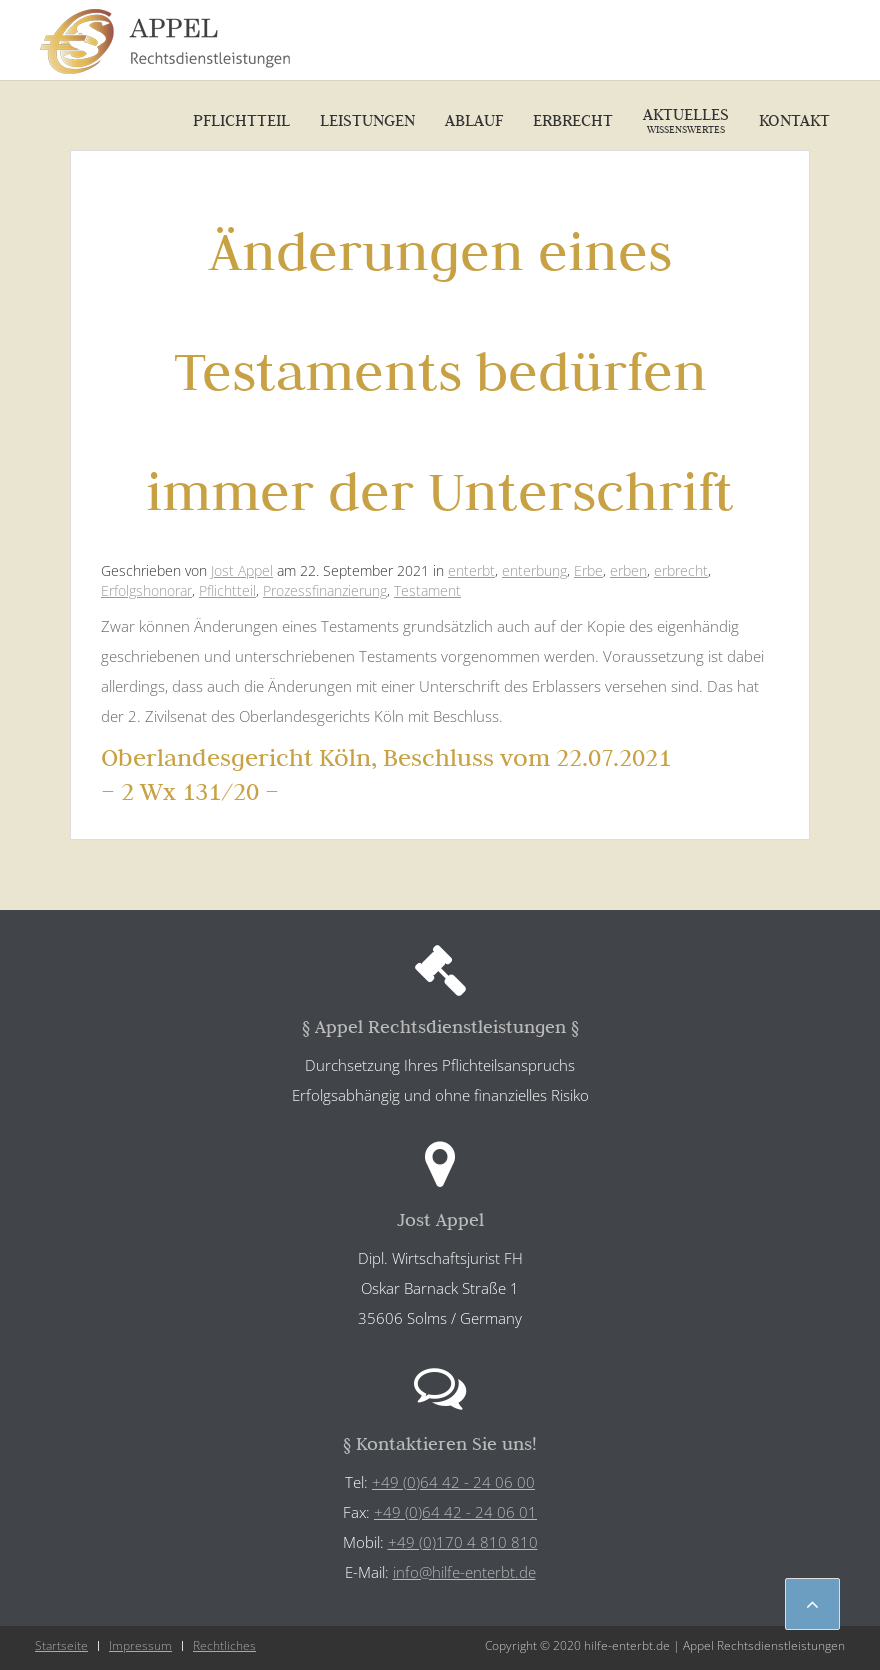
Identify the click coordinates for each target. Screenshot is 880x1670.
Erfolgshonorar (146, 590)
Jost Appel (242, 570)
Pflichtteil (241, 120)
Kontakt (794, 120)
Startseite (61, 1645)
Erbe (588, 570)
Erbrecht (573, 120)
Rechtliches (224, 1645)
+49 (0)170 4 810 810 (463, 1542)
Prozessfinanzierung (325, 590)
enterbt (471, 570)
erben (628, 570)
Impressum (140, 1645)
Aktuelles (686, 120)
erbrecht (681, 570)
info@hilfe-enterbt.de (464, 1572)
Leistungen (367, 120)
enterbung (534, 570)
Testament (427, 590)
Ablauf (474, 120)
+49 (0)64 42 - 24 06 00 (453, 1482)
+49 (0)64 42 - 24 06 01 (455, 1512)
